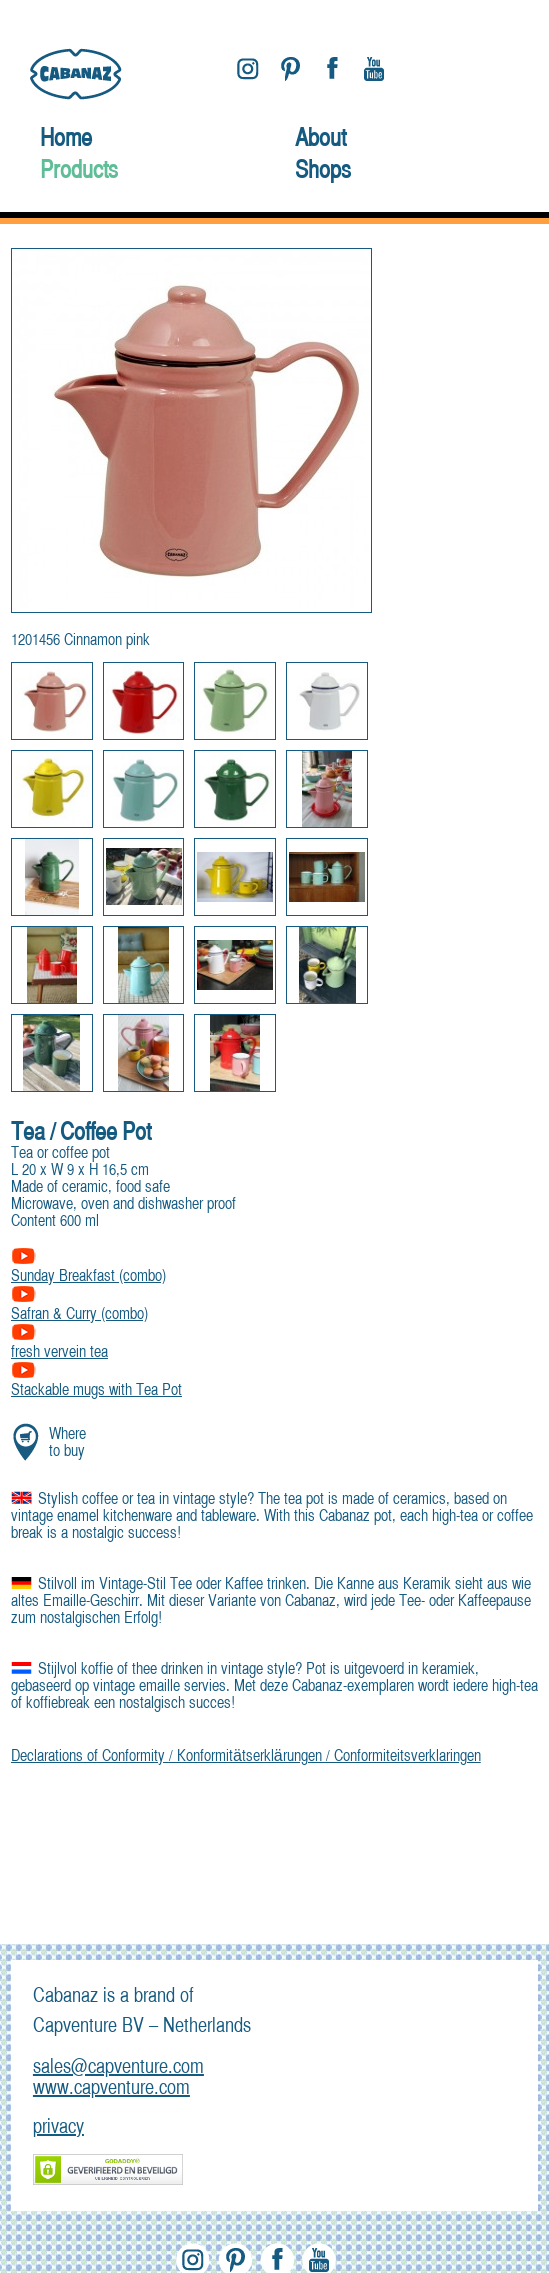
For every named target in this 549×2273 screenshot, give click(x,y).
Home (66, 140)
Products (79, 172)
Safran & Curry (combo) (79, 1306)
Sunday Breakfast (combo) (88, 1268)
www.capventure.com (111, 2088)
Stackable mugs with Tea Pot (96, 1382)
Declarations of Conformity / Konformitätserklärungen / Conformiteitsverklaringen (246, 1757)
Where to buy (67, 1443)
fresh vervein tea (59, 1344)
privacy (58, 2127)
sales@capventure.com (118, 2067)
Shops (323, 172)
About (320, 140)
